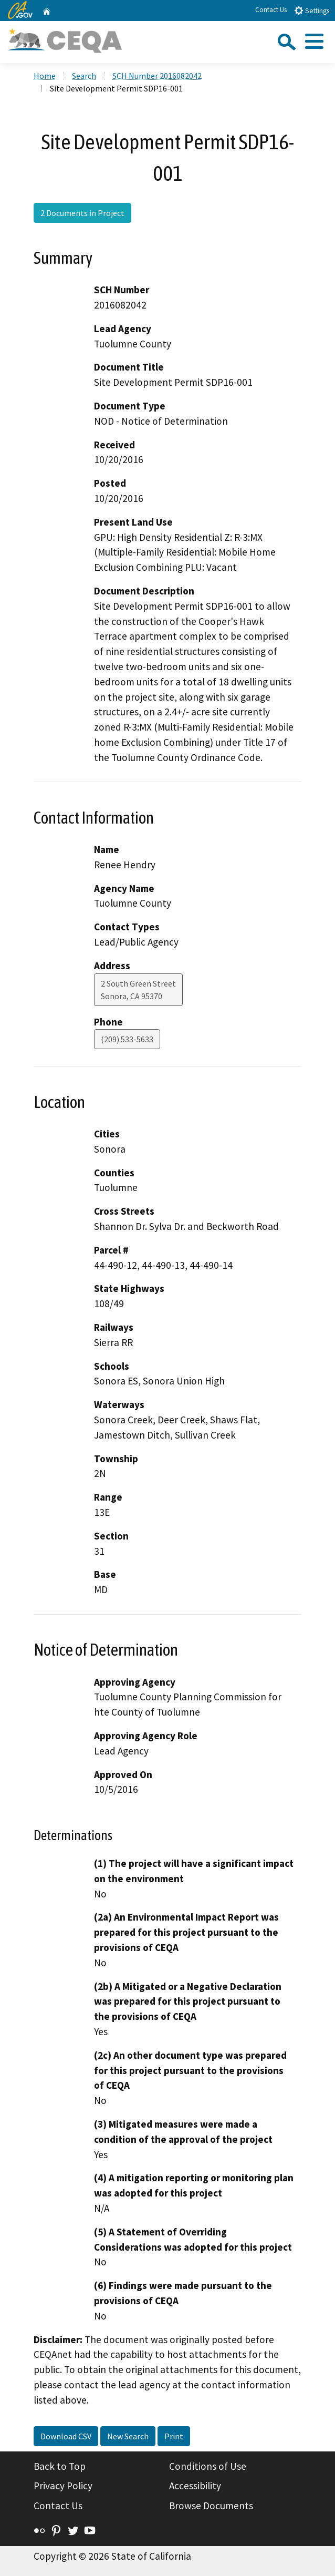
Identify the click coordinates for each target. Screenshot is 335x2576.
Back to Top (60, 2466)
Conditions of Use (207, 2466)
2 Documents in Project (82, 213)
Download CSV (65, 2436)
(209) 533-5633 (127, 1039)
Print (173, 2436)
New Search (128, 2436)
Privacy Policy (63, 2485)
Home (45, 75)
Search (84, 75)
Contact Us (271, 9)
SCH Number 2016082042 (157, 75)
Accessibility (195, 2485)
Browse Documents (211, 2505)
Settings (311, 10)
